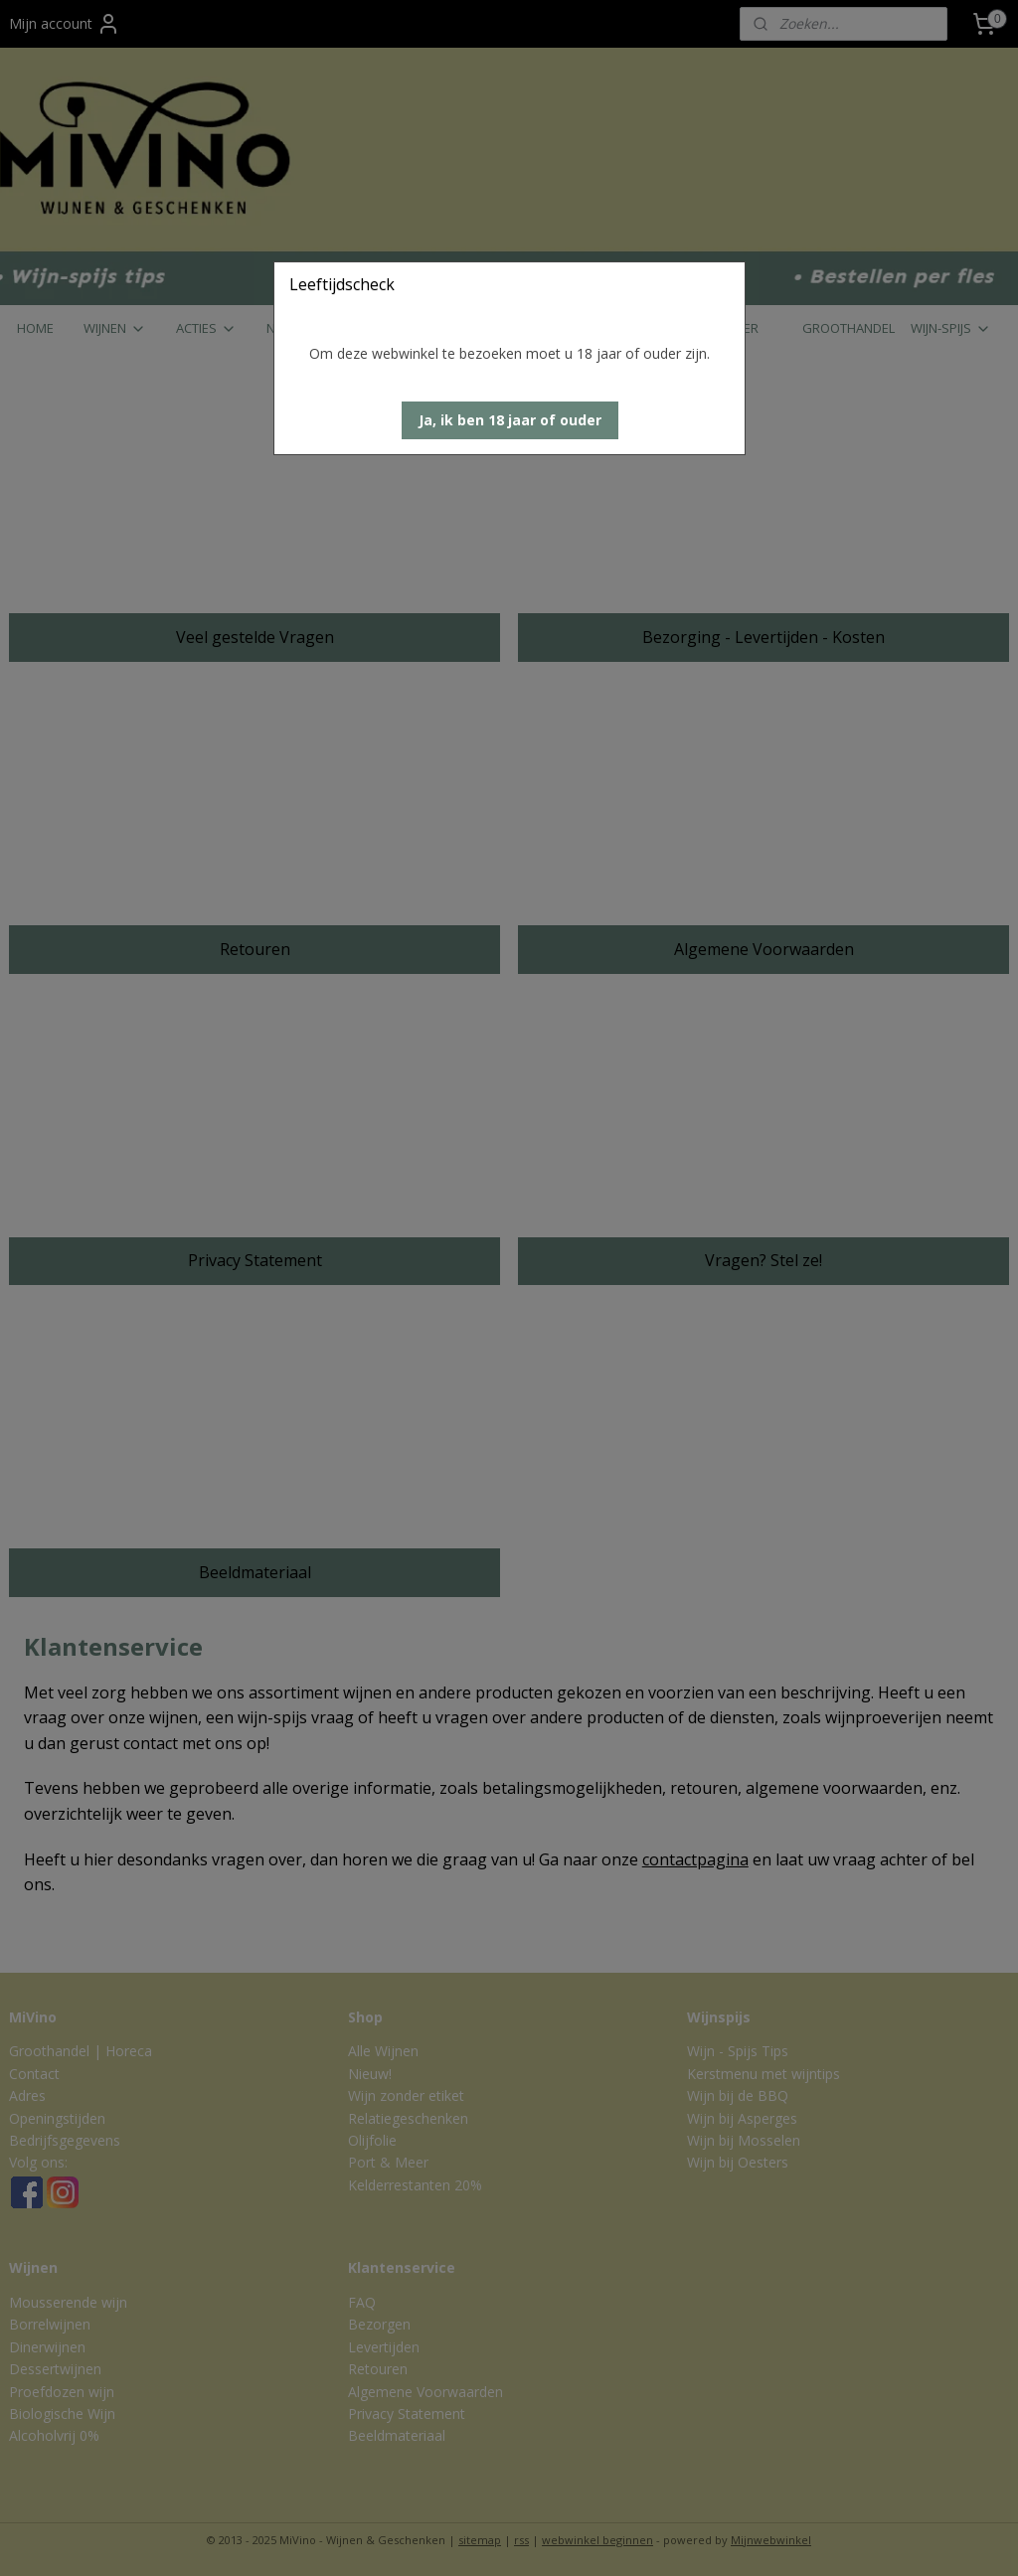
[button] (510, 420)
